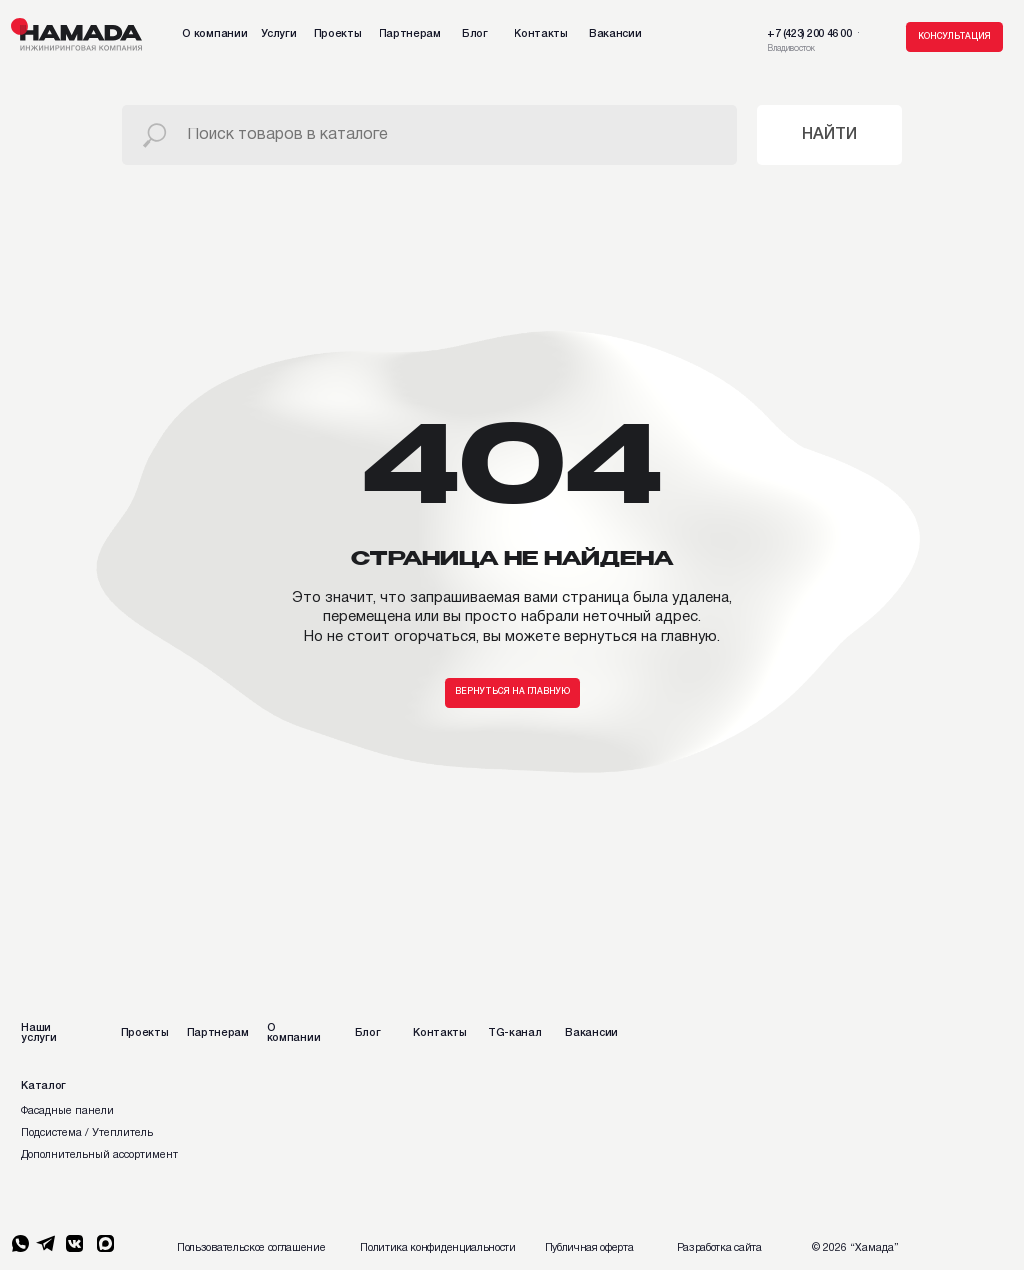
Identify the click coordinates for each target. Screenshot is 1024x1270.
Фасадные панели (67, 1111)
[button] (954, 37)
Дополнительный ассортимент (99, 1155)
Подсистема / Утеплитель (87, 1133)
